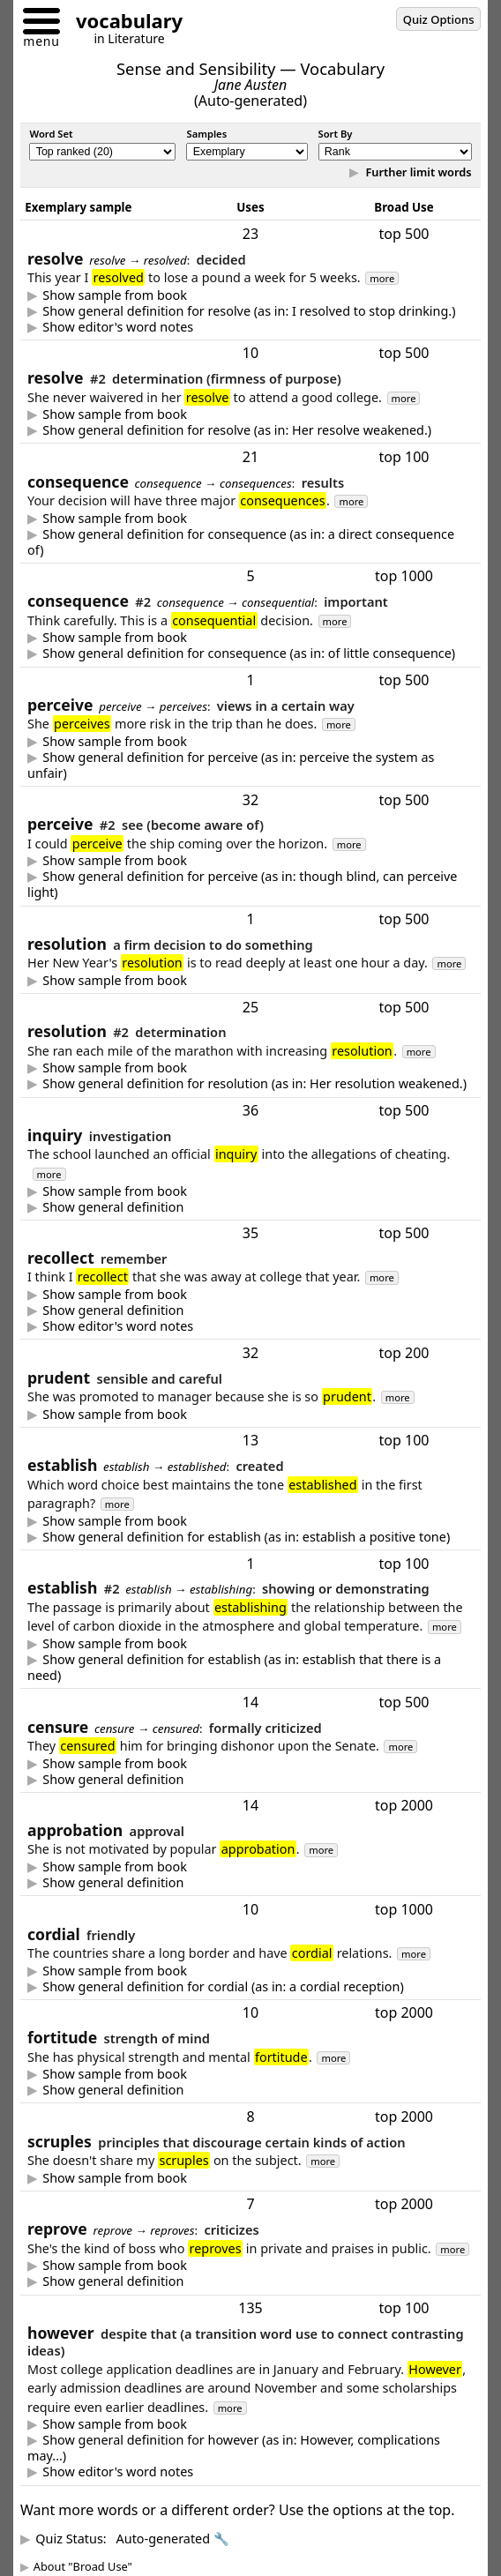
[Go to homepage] (123, 23)
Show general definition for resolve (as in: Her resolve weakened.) (236, 430)
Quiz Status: (132, 2538)
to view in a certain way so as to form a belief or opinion (250, 765)
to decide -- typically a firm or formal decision (250, 311)
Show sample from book (114, 295)
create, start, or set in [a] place (250, 1537)
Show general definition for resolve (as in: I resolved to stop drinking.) (248, 311)
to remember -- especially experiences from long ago (250, 1310)
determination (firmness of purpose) (250, 1084)
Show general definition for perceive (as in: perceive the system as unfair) (230, 765)
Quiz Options (439, 19)
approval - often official (250, 1883)
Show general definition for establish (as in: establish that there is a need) (234, 1668)
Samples (206, 133)
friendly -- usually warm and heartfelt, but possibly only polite (250, 1987)
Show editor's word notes (117, 327)
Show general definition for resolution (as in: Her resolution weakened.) (254, 1084)
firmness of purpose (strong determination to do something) (250, 430)
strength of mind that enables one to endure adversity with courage (250, 2090)
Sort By (335, 133)
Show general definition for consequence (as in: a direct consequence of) (240, 542)
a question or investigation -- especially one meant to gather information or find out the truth (250, 1207)
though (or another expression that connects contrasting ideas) (250, 2448)
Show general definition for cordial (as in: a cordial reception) (223, 1987)
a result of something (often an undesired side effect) (250, 542)
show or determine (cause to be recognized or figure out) (250, 1668)
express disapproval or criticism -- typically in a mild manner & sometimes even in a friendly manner (250, 2281)
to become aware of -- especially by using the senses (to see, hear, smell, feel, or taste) (250, 884)
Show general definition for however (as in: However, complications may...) (233, 2448)
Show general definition (112, 1207)
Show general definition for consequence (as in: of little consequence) (248, 653)
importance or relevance (250, 653)
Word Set (50, 133)
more (382, 278)
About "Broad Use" (83, 2566)
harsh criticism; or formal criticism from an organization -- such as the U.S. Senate (250, 1780)
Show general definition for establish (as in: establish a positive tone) (246, 1537)
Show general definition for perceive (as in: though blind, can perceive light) (242, 884)
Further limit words (417, 172)
